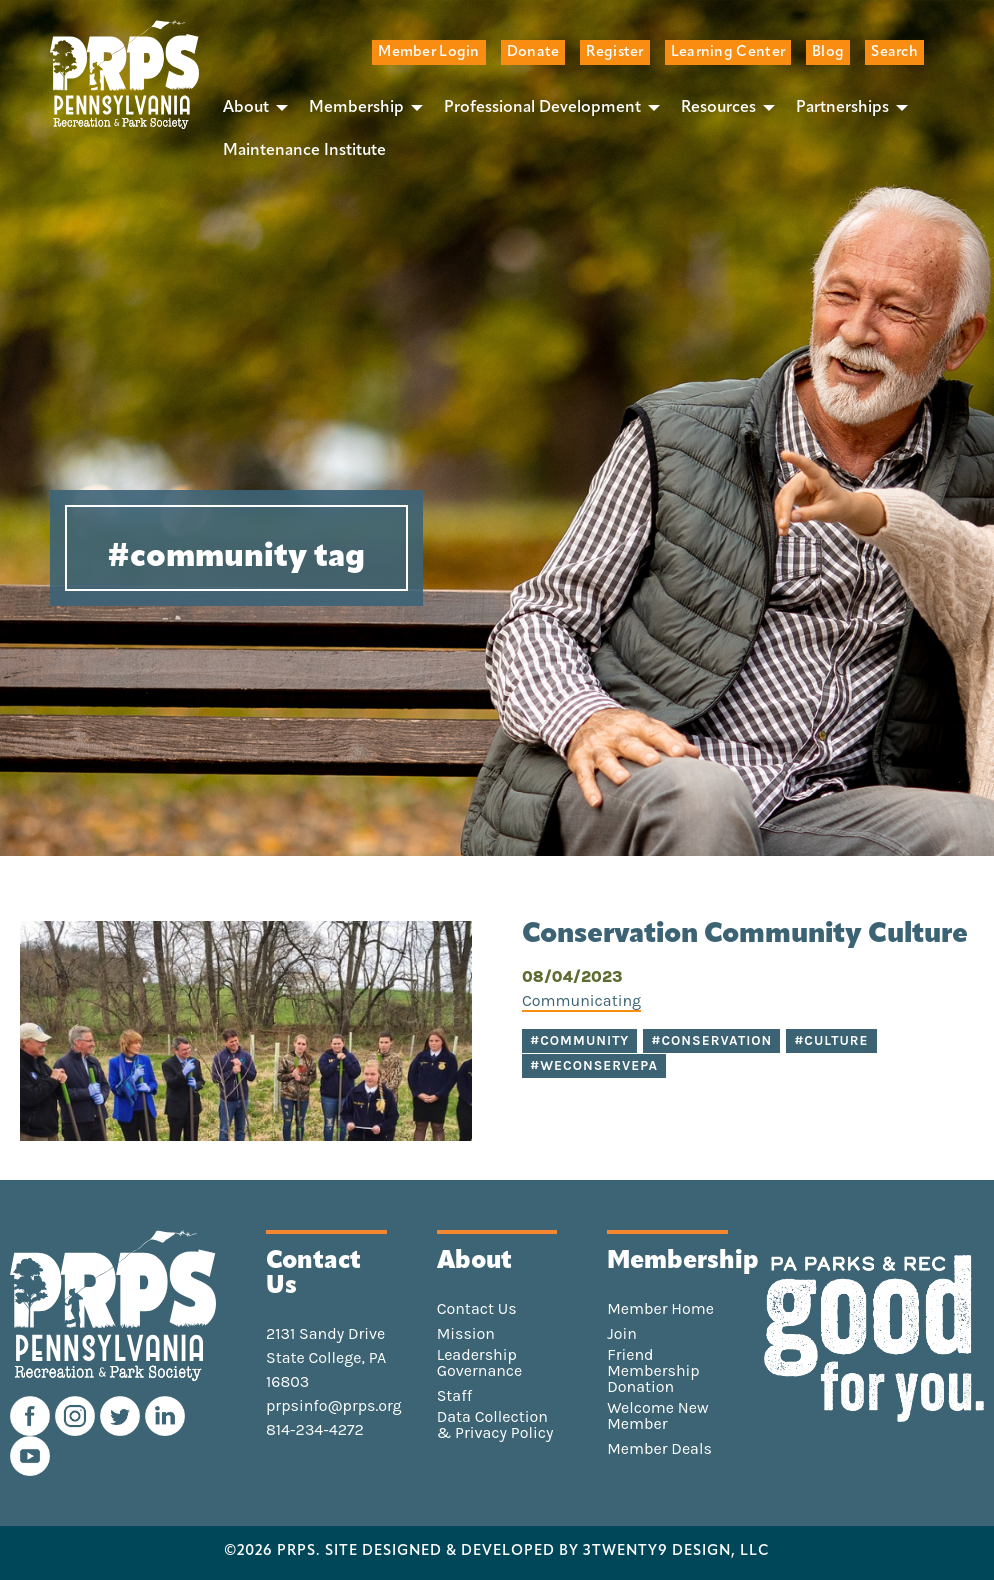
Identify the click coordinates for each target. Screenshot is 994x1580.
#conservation (711, 1040)
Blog (828, 52)
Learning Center (728, 52)
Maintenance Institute (304, 151)
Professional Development (542, 108)
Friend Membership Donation (653, 1371)
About (246, 108)
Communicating (581, 1000)
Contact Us (477, 1309)
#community (579, 1040)
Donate (533, 52)
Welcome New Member (657, 1416)
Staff (454, 1396)
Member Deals (659, 1449)
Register (614, 52)
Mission (466, 1334)
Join (622, 1334)
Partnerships (842, 108)
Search (894, 52)
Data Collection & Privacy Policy (495, 1425)
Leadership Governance (480, 1363)
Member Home (660, 1309)
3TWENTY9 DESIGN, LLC (676, 1552)
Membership (356, 108)
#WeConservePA (594, 1065)
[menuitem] (250, 107)
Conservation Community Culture (745, 935)
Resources (718, 108)
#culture (831, 1040)
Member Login (428, 52)
